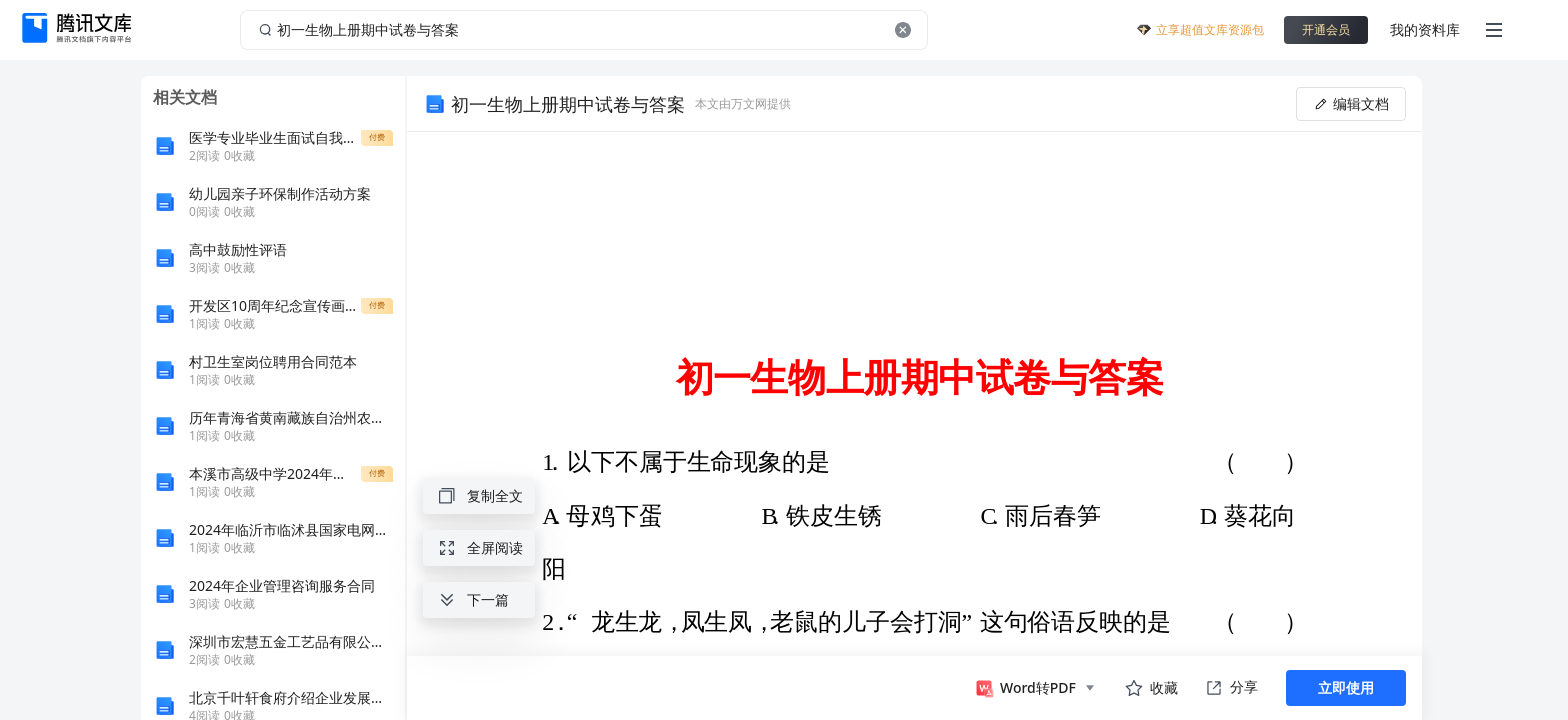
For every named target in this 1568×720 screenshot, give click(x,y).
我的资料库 (1425, 29)
